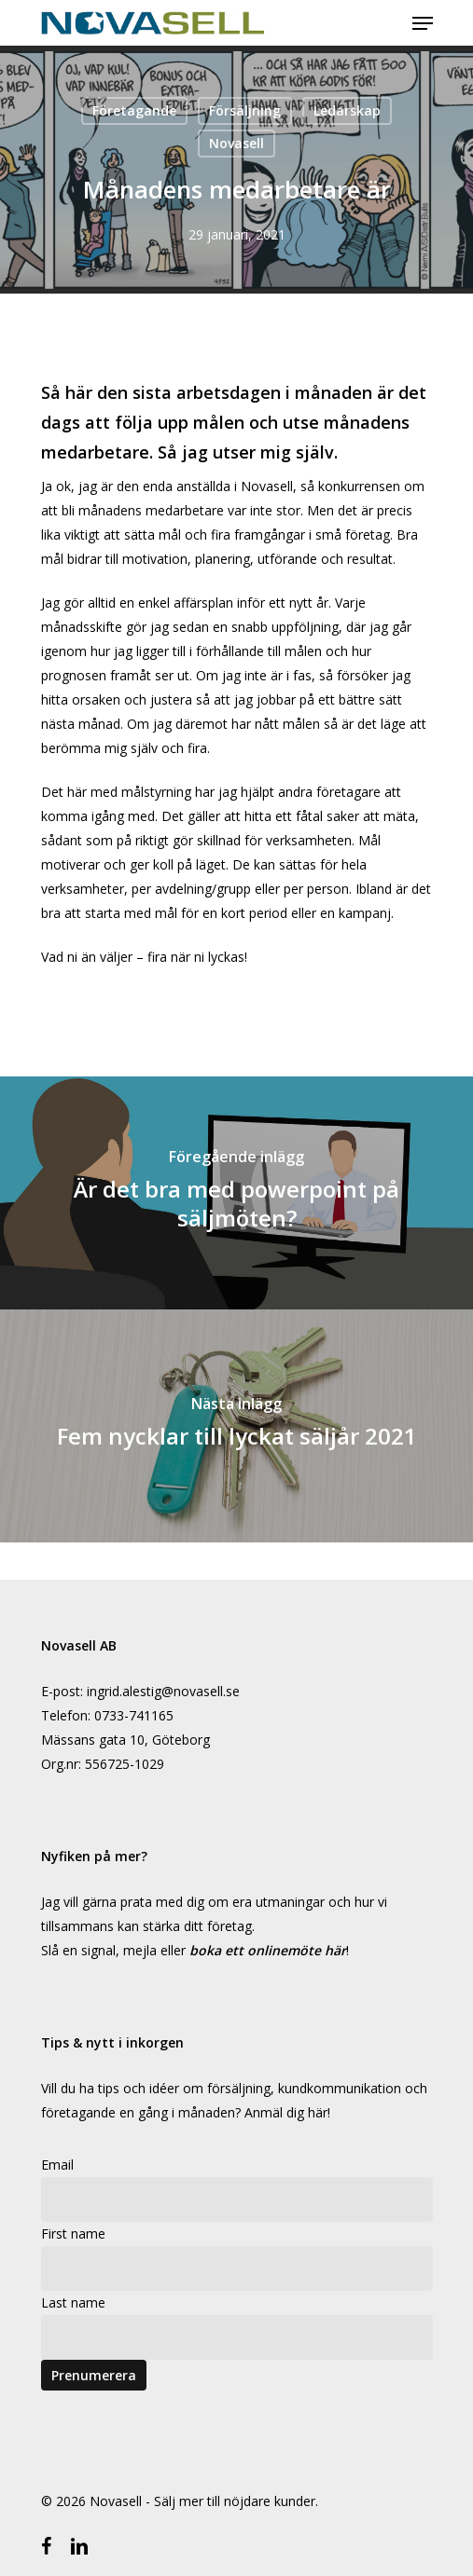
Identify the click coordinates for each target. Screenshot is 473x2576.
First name (73, 2233)
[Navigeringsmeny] (422, 23)
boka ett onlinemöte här (267, 1950)
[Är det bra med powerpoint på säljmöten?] (236, 1192)
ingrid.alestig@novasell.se (163, 1691)
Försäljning (245, 110)
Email (57, 2164)
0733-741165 (134, 1715)
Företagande (134, 110)
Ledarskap (347, 110)
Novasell (236, 143)
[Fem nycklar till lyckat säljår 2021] (236, 1425)
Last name (73, 2302)
